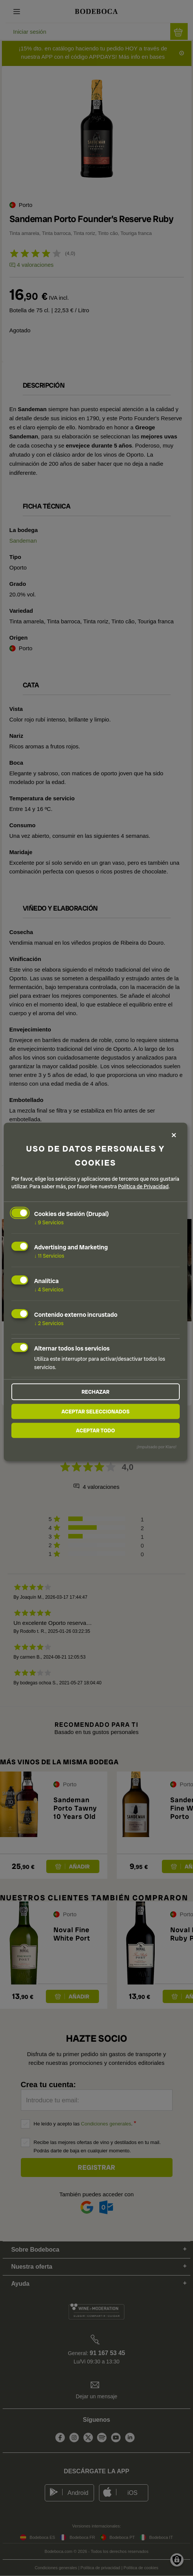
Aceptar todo (95, 1430)
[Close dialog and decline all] (174, 1135)
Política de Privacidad (143, 1186)
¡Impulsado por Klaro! (156, 1446)
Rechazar (96, 1391)
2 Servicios (49, 1323)
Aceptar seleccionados (95, 1411)
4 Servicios (49, 1289)
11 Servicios (49, 1256)
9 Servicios (49, 1222)
